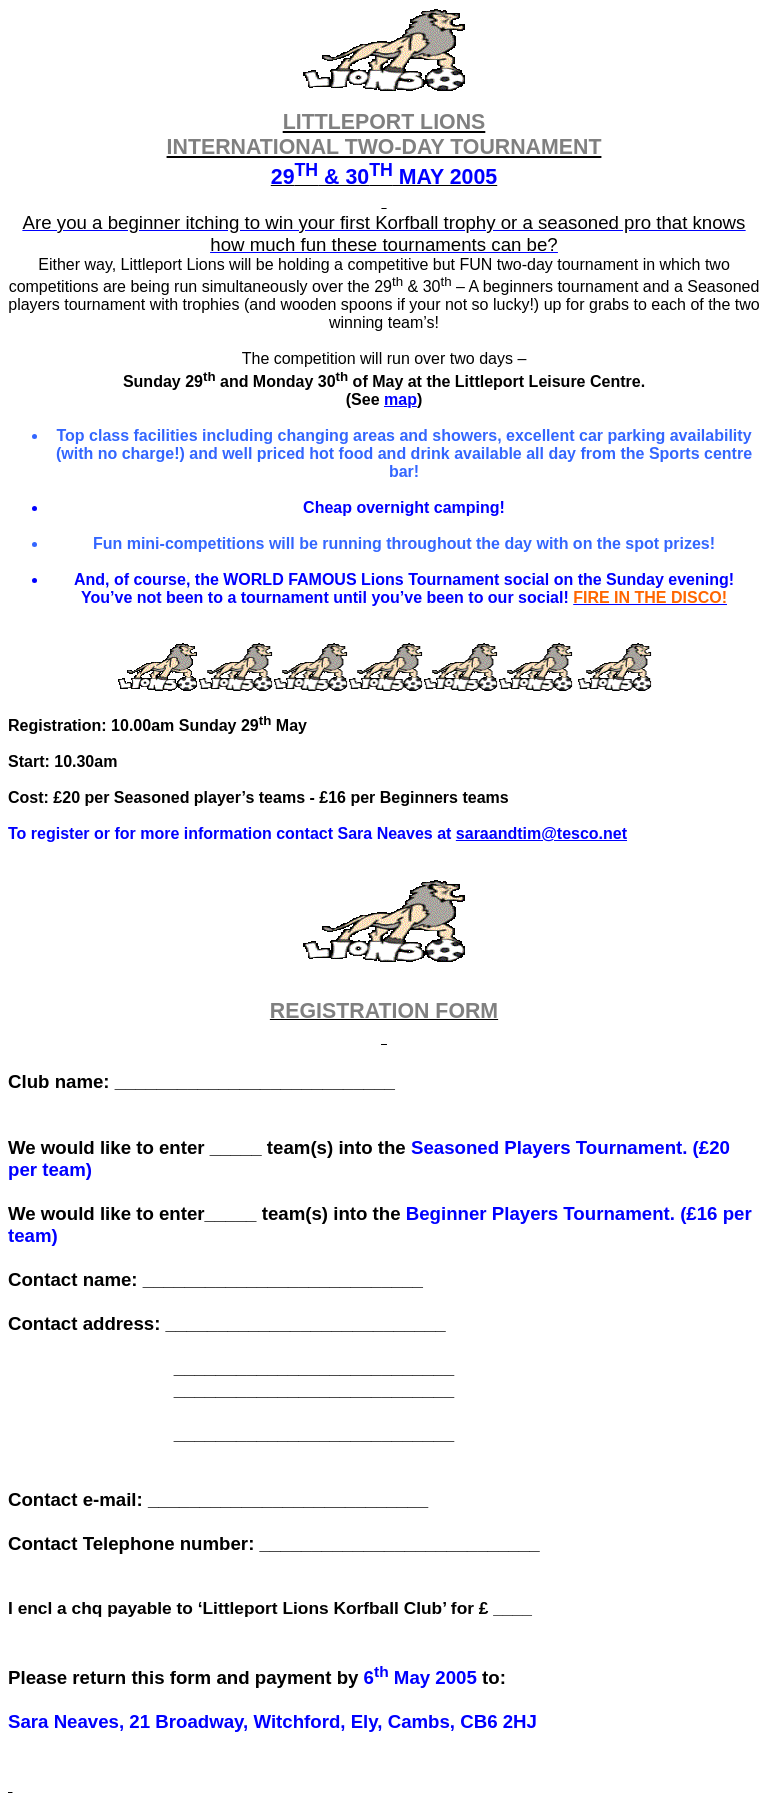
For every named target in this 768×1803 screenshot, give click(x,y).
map (400, 399)
